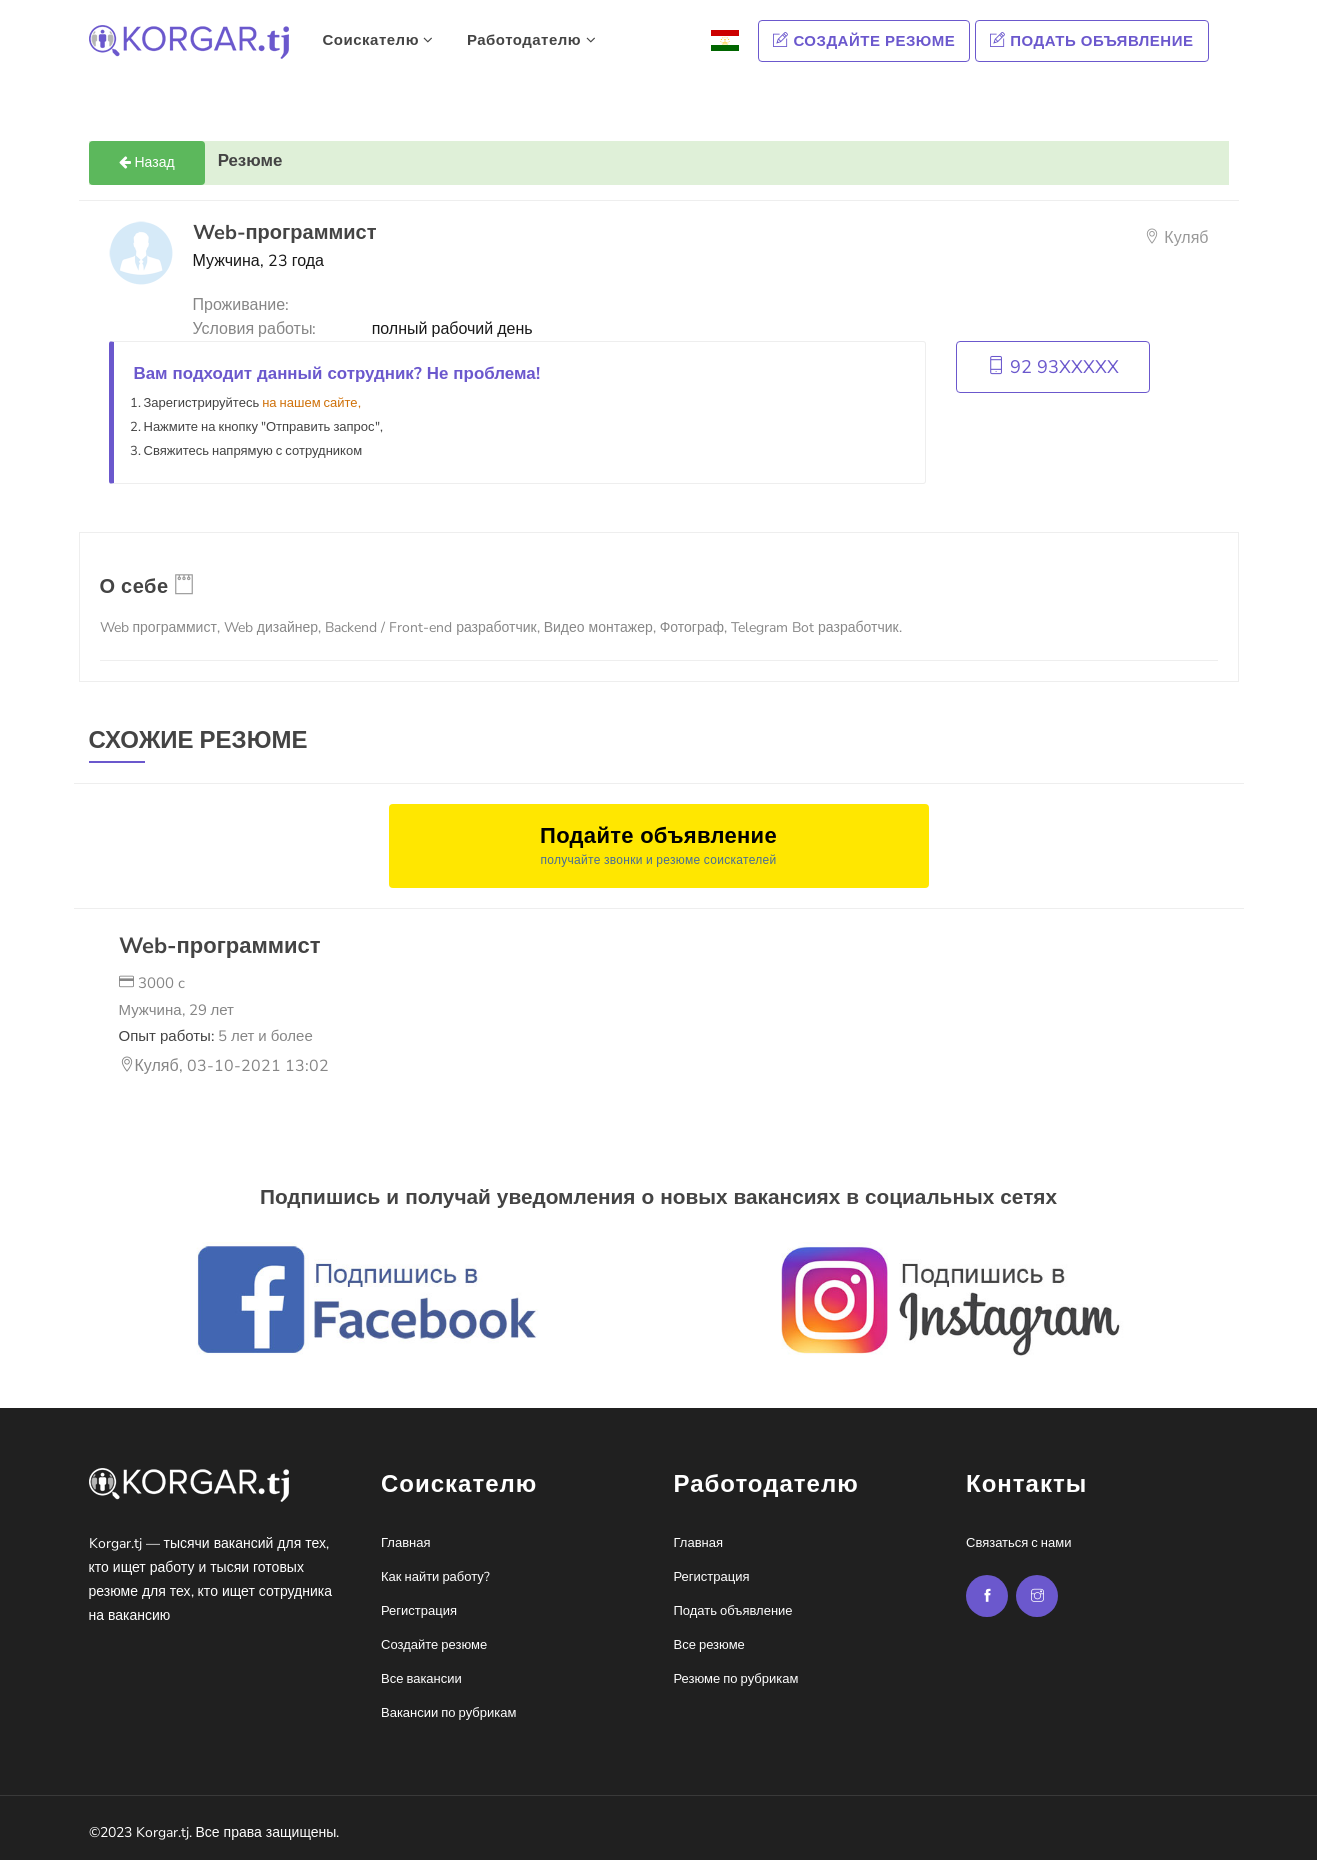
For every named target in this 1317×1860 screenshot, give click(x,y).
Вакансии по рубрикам (448, 1713)
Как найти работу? (435, 1577)
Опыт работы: (216, 1036)
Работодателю (531, 40)
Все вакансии (421, 1679)
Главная (405, 1543)
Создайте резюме (864, 41)
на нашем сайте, (311, 403)
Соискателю (378, 40)
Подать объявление (1091, 41)
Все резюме (709, 1645)
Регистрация (419, 1611)
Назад (147, 162)
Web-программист (220, 946)
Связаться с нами (1018, 1543)
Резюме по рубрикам (736, 1679)
